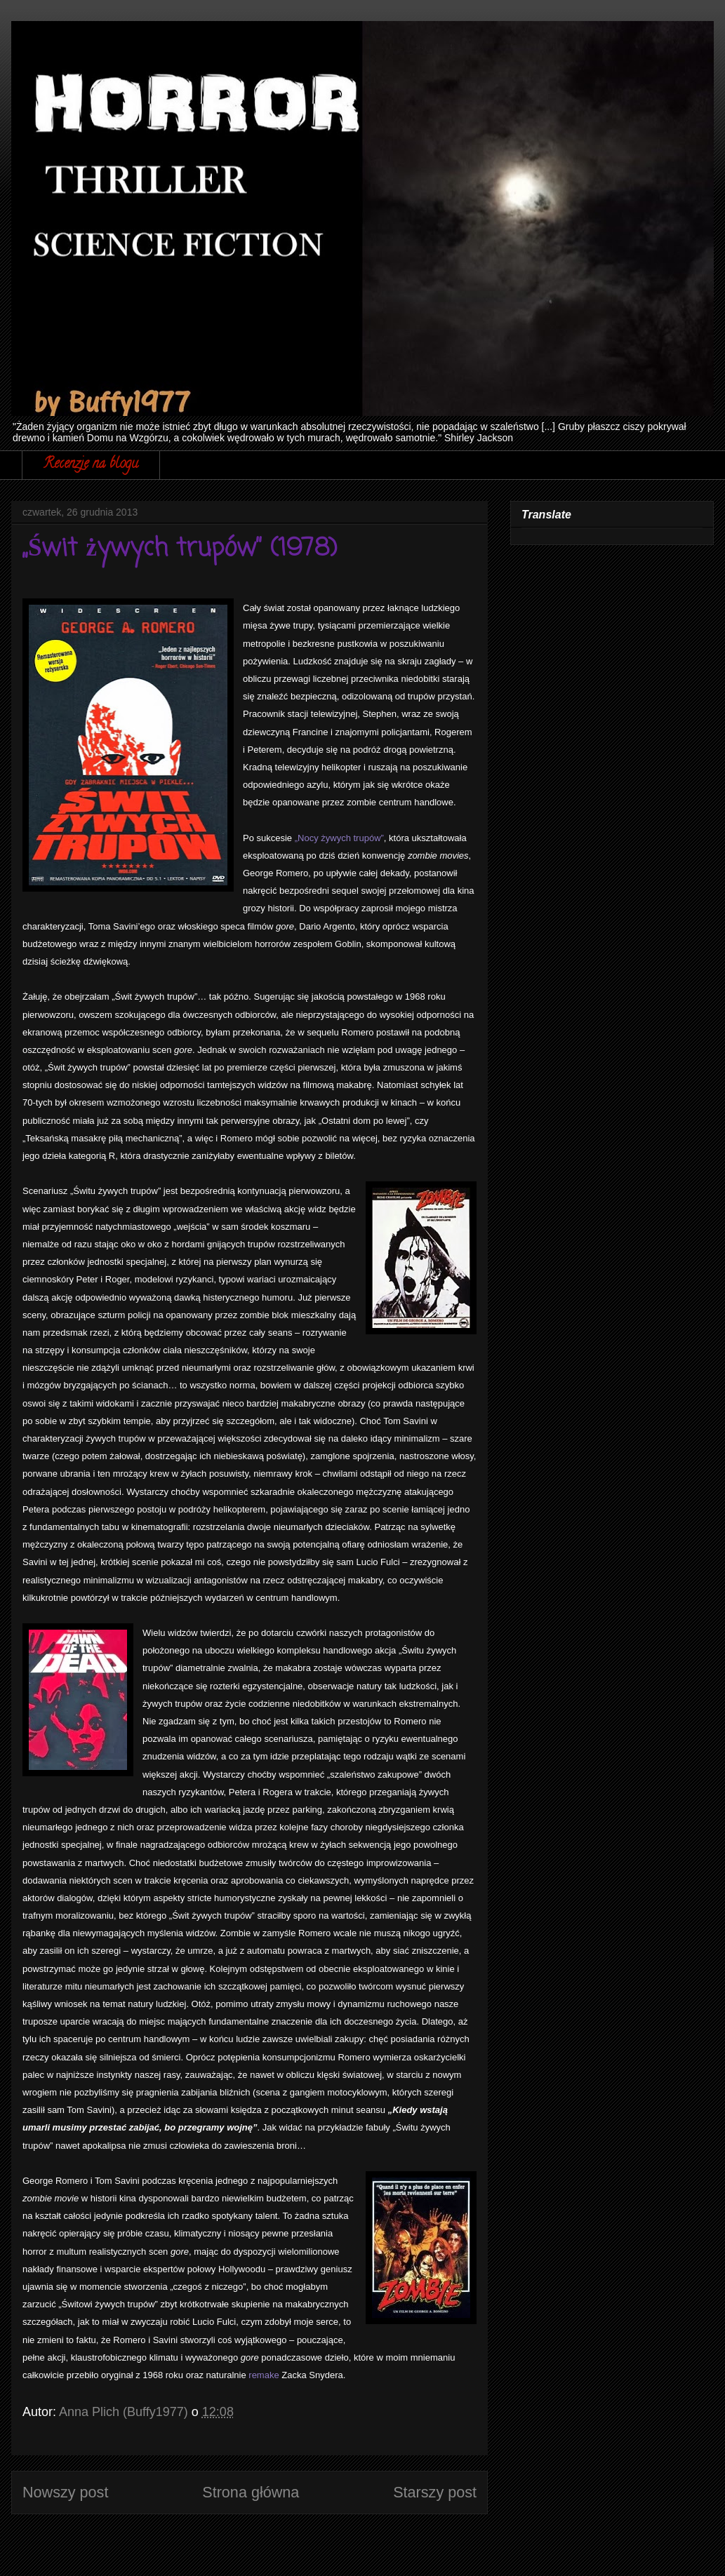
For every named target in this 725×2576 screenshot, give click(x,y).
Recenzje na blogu (91, 465)
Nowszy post (65, 2492)
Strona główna (250, 2492)
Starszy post (435, 2492)
